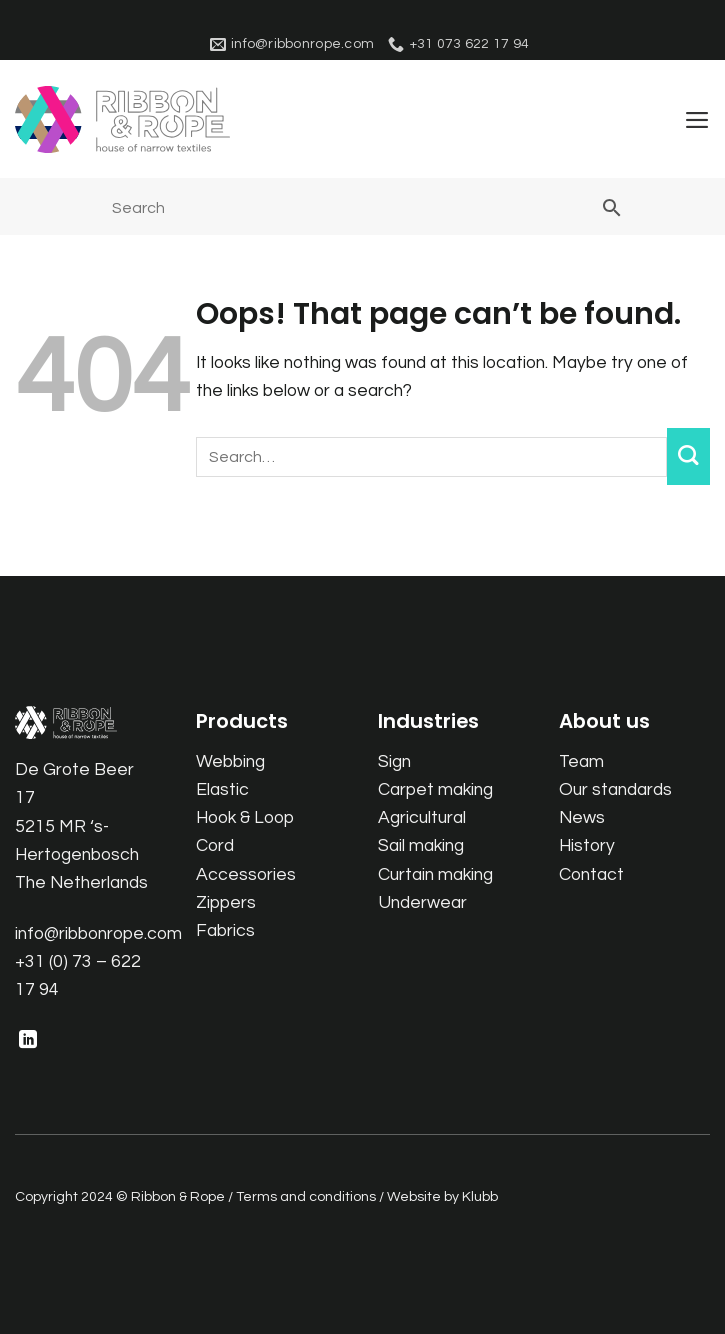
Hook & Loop (245, 819)
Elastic (222, 790)
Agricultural (422, 819)
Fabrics (225, 931)
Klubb (480, 1197)
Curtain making (435, 875)
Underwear (422, 903)
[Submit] (688, 457)
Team (581, 762)
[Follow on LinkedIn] (28, 1042)
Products (242, 722)
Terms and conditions (306, 1197)
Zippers (226, 903)
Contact (591, 875)
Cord (215, 847)
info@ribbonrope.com (98, 934)
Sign (394, 762)
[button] (696, 120)
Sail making (421, 847)
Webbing (230, 762)
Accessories (246, 875)
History (587, 847)
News (582, 819)
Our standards (615, 790)
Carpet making (435, 790)
